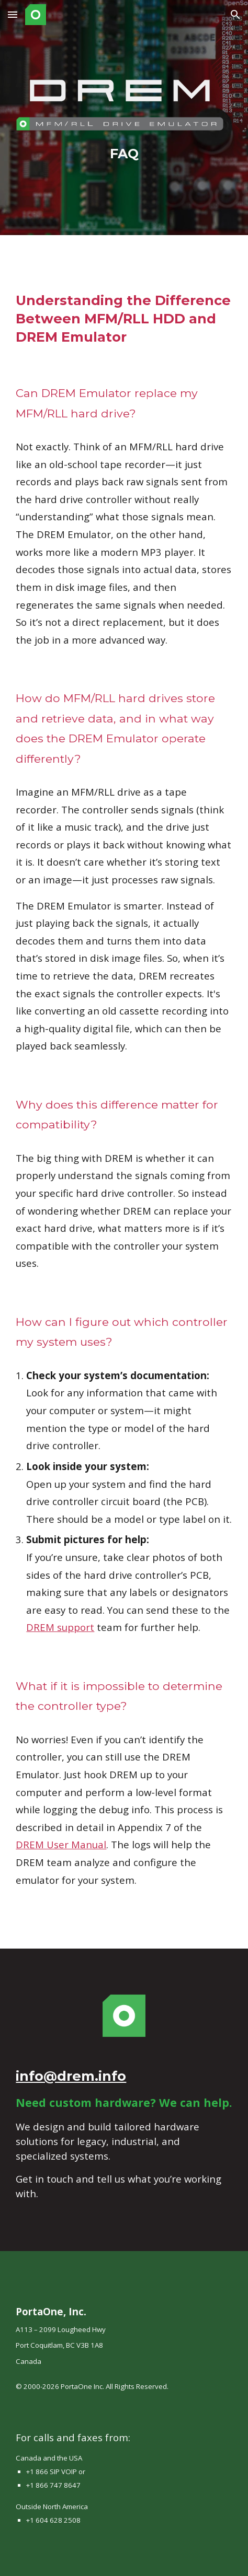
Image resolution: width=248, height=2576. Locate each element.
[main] (124, 153)
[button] (12, 14)
